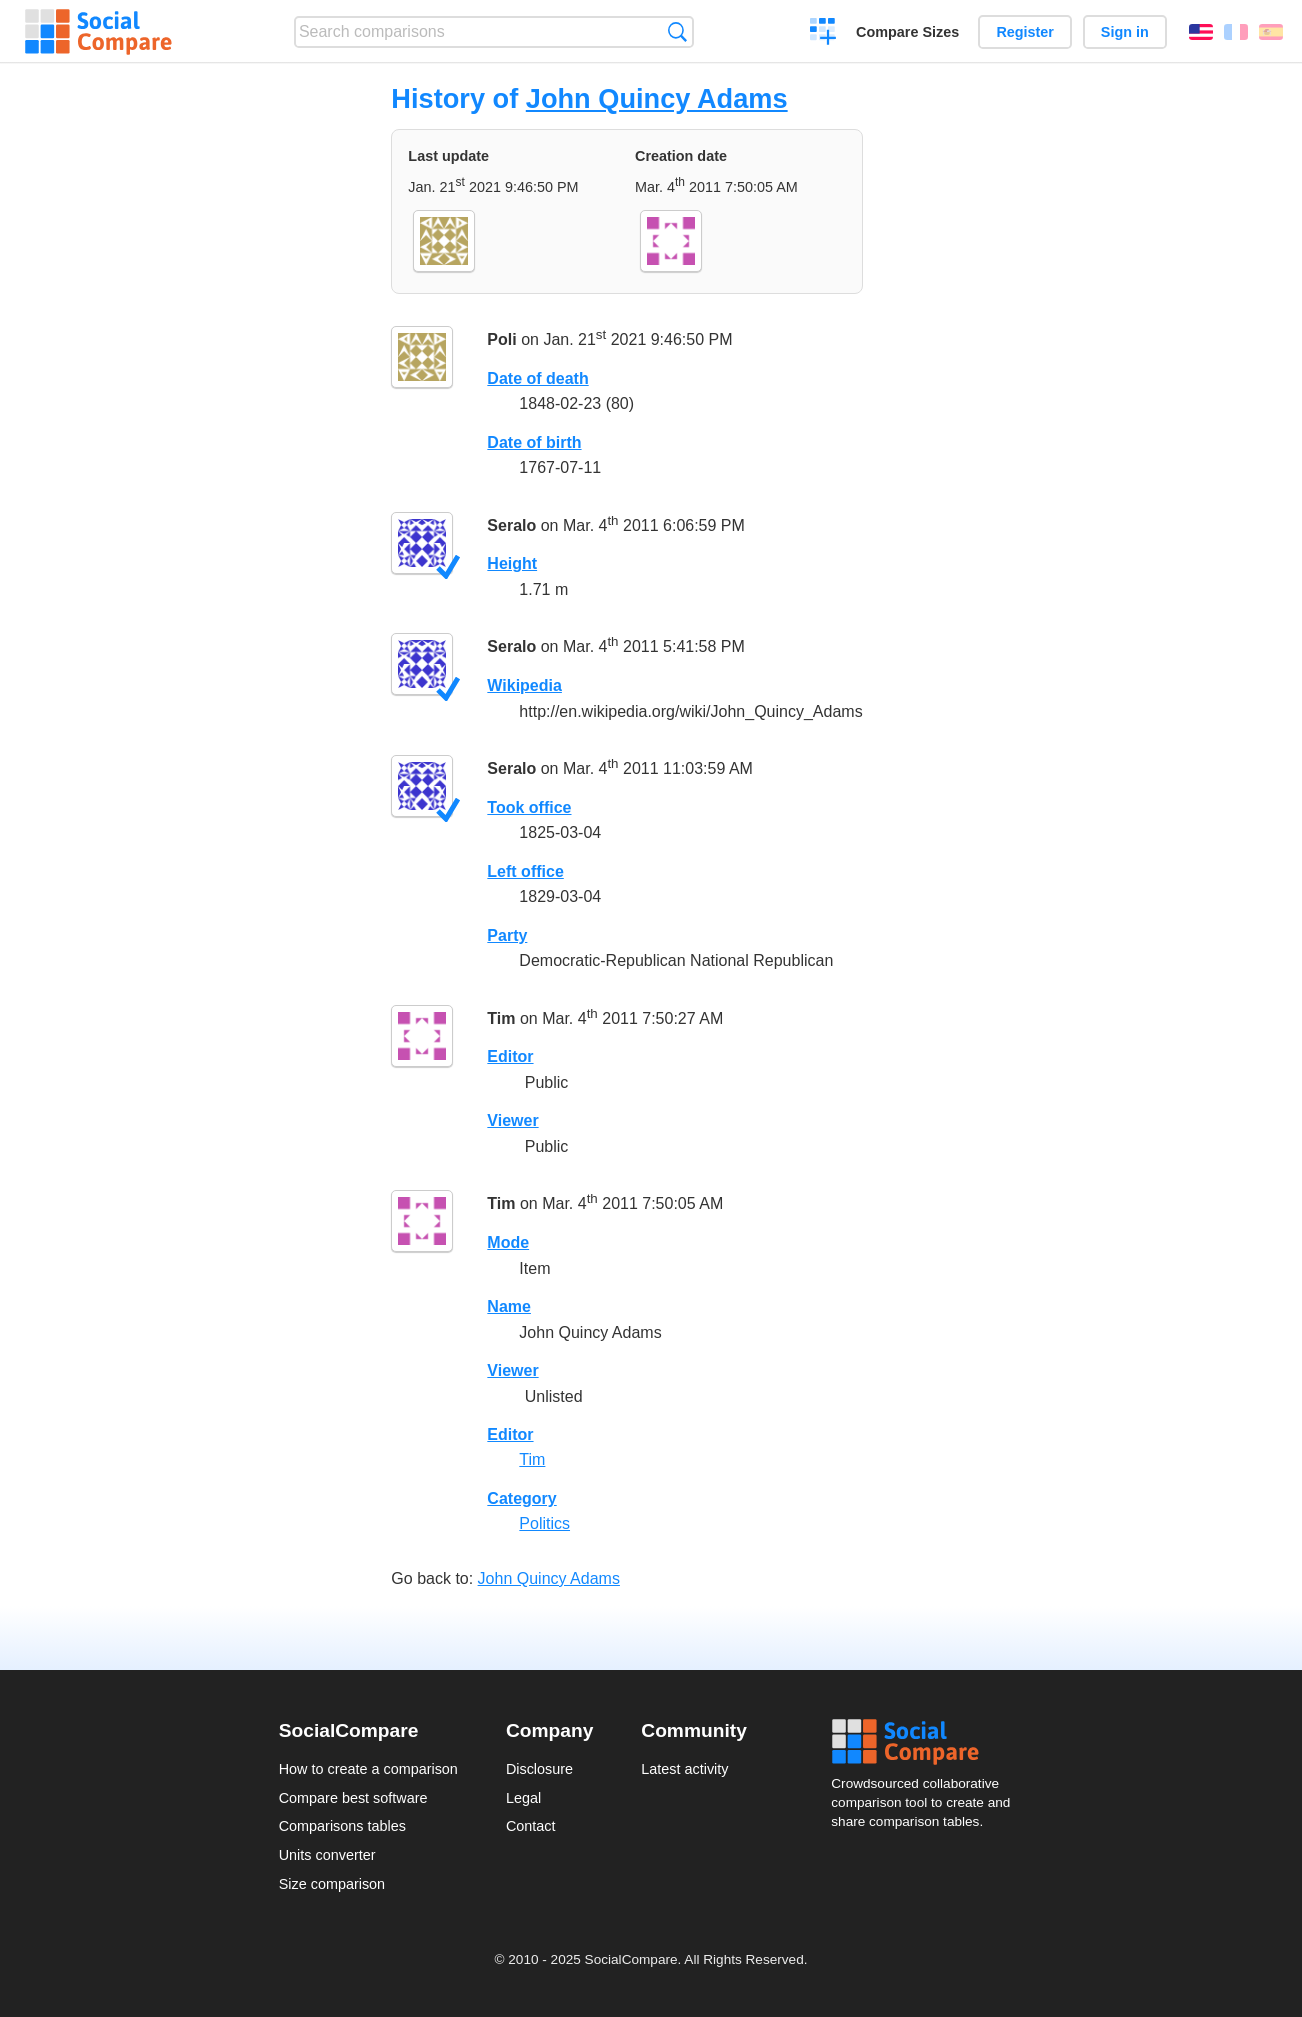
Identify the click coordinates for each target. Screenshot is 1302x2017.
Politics (544, 1523)
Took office (529, 807)
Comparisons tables (342, 1826)
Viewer (512, 1120)
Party (507, 935)
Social (927, 1742)
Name (509, 1306)
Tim (501, 1018)
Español (1271, 32)
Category (521, 1498)
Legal (523, 1798)
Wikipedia (524, 685)
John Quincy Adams (657, 98)
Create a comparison (823, 34)
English (1201, 32)
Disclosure (539, 1769)
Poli (501, 339)
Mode (508, 1242)
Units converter (327, 1855)
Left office (525, 871)
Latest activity (684, 1769)
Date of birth (534, 442)
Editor (510, 1056)
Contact (531, 1826)
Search (677, 31)
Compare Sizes (907, 32)
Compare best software (353, 1798)
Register (1025, 32)
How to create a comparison (368, 1769)
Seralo (511, 525)
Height (512, 563)
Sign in (1125, 32)
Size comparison (332, 1884)
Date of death (537, 378)
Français (1236, 32)
